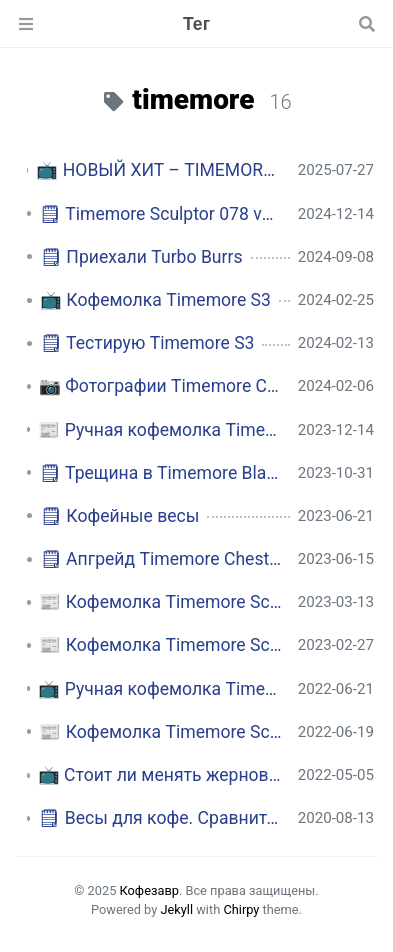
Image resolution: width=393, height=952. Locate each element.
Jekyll (176, 909)
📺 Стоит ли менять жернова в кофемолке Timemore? (160, 775)
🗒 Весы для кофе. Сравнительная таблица (159, 818)
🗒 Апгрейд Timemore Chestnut (161, 559)
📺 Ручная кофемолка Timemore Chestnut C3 (159, 689)
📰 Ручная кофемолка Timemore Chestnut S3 (159, 430)
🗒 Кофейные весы (119, 516)
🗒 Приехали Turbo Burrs (141, 257)
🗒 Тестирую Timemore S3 (147, 343)
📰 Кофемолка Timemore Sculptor (160, 602)
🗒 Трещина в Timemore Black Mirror (160, 473)
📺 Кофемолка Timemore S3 (155, 300)
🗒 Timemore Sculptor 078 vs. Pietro (160, 214)
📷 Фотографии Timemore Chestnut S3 (160, 386)
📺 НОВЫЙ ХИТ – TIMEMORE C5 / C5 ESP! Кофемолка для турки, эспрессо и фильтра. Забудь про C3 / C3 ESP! (158, 170)
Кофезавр (149, 890)
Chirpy (241, 909)
